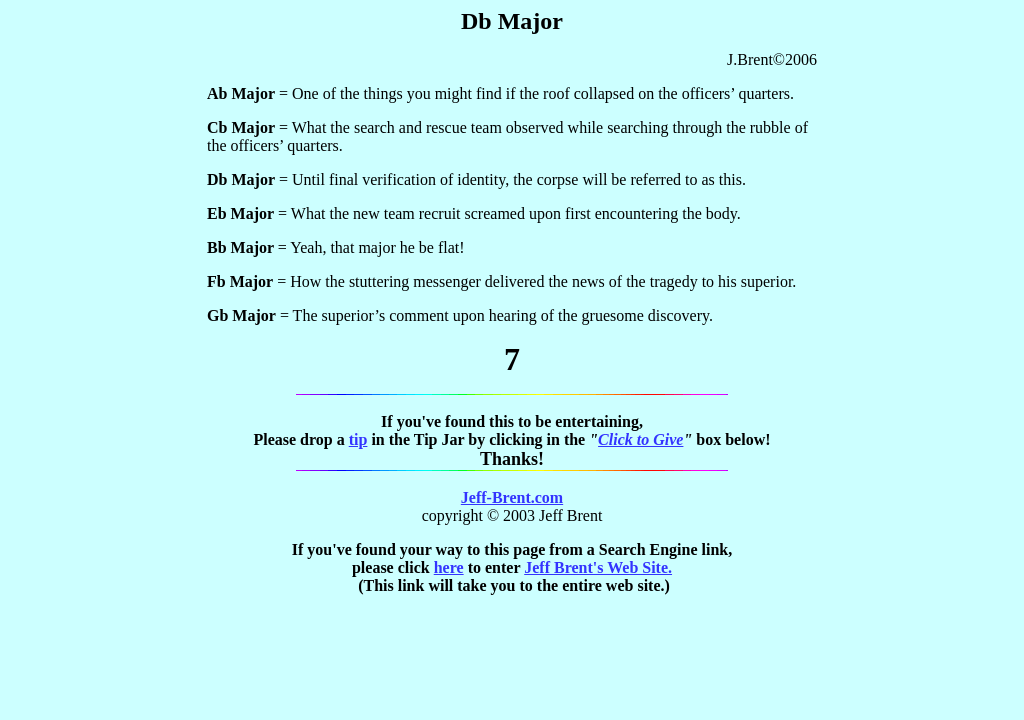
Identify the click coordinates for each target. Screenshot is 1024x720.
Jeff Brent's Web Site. (598, 567)
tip (358, 439)
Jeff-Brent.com (512, 497)
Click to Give (640, 439)
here (449, 567)
